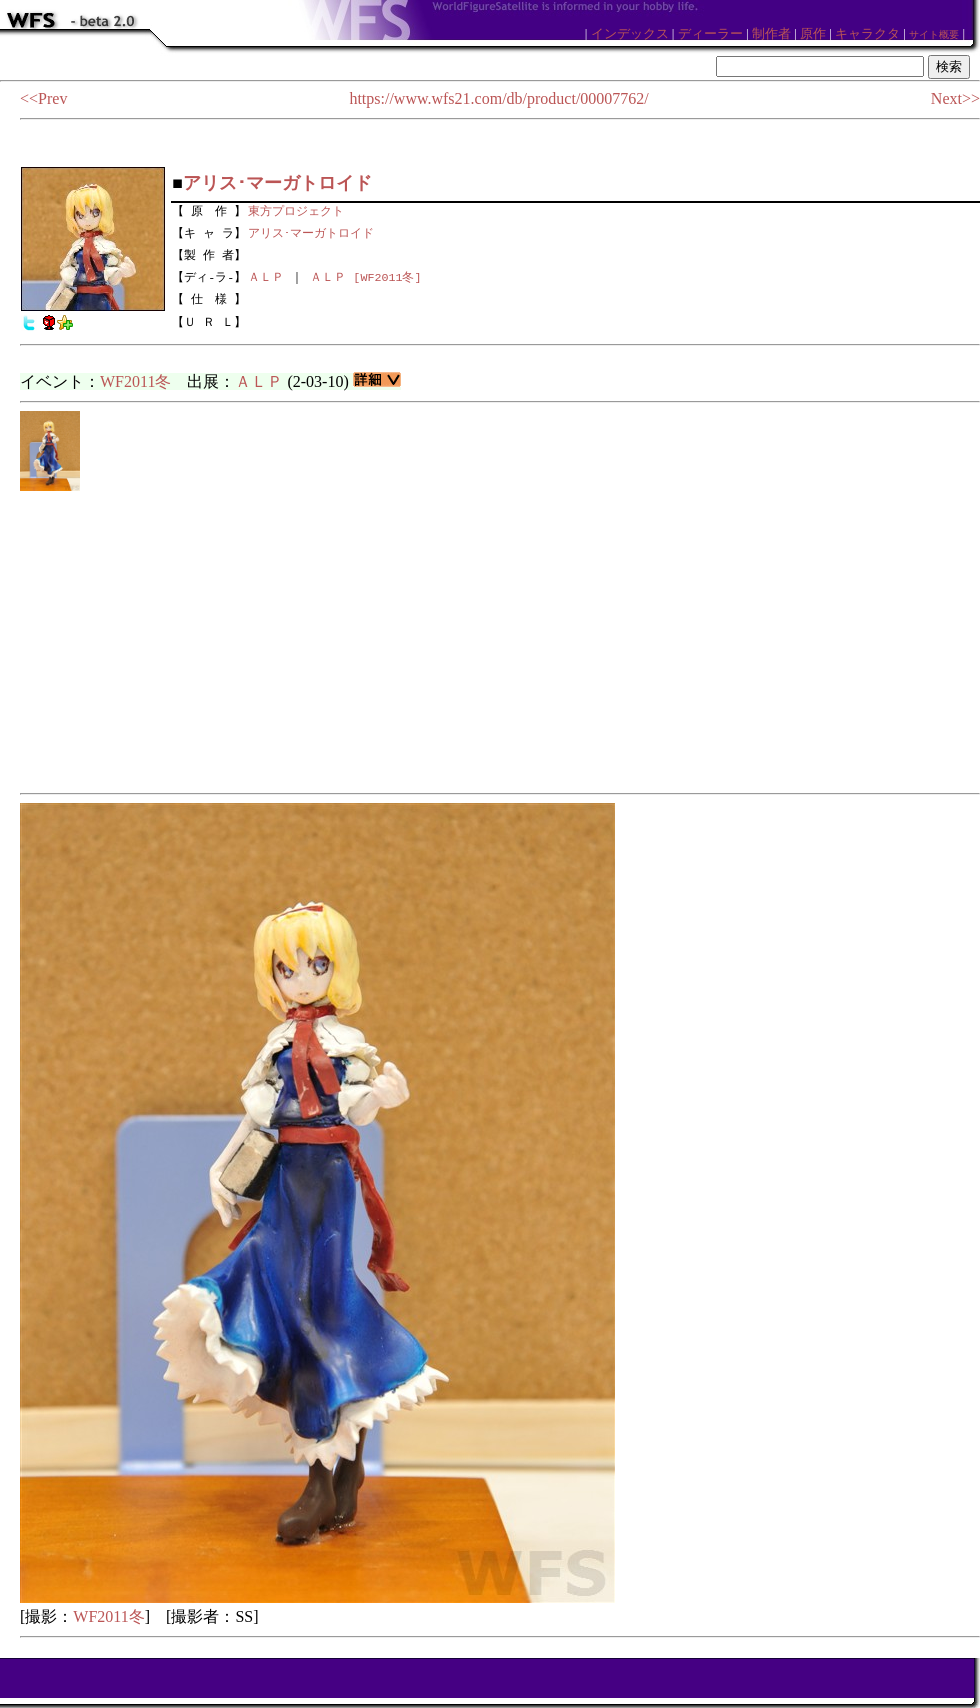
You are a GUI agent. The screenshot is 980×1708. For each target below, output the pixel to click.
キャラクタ (867, 33)
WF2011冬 (135, 381)
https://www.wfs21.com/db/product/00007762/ (498, 98)
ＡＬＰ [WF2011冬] (365, 277)
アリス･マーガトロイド (311, 231)
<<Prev (43, 98)
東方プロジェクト (296, 209)
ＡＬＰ (266, 277)
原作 (813, 33)
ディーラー (710, 33)
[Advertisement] (500, 643)
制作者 (771, 33)
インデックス (630, 33)
